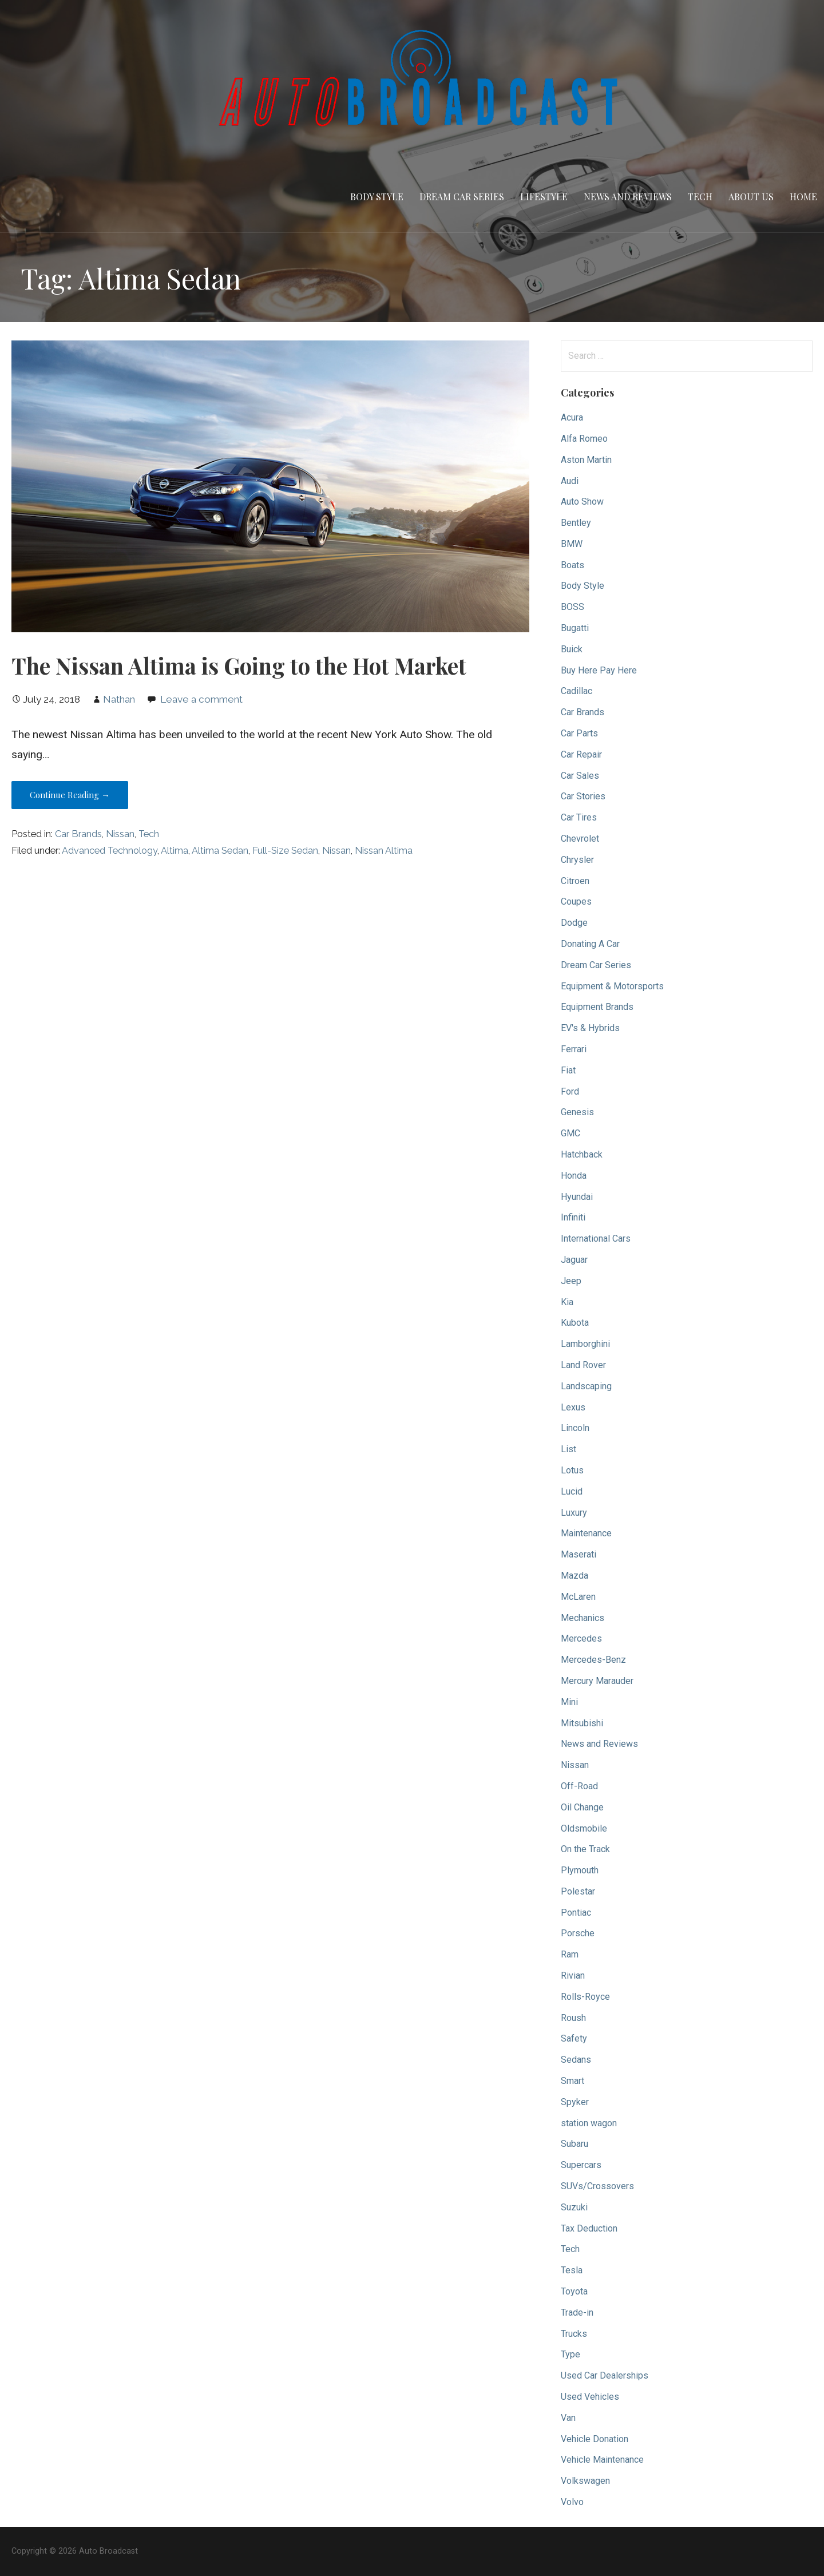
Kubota (575, 1322)
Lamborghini (585, 1343)
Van (568, 2417)
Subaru (574, 2143)
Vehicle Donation (594, 2439)
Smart (572, 2080)
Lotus (572, 1470)
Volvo (572, 2501)
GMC (570, 1133)
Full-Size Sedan (285, 850)
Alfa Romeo (584, 438)
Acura (572, 417)
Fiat (568, 1070)
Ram (570, 1954)
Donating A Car (590, 943)
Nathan (119, 699)
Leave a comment (201, 699)
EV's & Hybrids (590, 1028)
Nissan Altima (384, 850)
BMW (572, 543)
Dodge (574, 922)
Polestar (578, 1891)
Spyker (575, 2102)
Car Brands (78, 834)
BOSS (572, 606)
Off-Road (579, 1786)
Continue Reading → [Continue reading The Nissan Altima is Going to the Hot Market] (70, 794)
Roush (573, 2017)
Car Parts (579, 733)
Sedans (576, 2059)
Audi (570, 480)
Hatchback (582, 1154)
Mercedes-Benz (593, 1659)
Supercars (581, 2164)
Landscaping (586, 1386)
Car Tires (579, 817)
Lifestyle (544, 197)
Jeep (571, 1280)
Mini (569, 1702)
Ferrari (574, 1049)
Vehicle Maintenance (602, 2459)
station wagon (589, 2123)
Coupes (576, 901)
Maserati (578, 1554)
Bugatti (575, 628)
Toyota (574, 2291)
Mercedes (581, 1638)
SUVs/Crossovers (597, 2186)
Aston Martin (586, 459)
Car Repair (581, 754)
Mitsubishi (582, 1723)
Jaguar (574, 1259)
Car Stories (583, 796)
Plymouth (580, 1870)
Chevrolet (580, 838)
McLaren (578, 1596)
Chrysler (577, 859)
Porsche (578, 1933)
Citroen (575, 880)
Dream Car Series (461, 197)
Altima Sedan (220, 850)
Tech (700, 197)
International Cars (596, 1238)
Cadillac (576, 690)
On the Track (585, 1849)
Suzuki (574, 2207)
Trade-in (577, 2312)
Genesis (577, 1112)
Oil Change (582, 1807)
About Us (751, 197)
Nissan (120, 834)
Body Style (376, 197)
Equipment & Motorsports (612, 986)
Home (803, 197)
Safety (574, 2038)
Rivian (573, 1975)
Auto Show (582, 501)
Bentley (576, 522)
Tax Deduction (589, 2228)
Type (570, 2354)
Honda (574, 1175)
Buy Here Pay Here (599, 670)
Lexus (573, 1407)
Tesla (572, 2270)
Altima (174, 850)
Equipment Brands (597, 1006)
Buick (572, 649)
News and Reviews (628, 197)
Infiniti (573, 1217)
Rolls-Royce (585, 1996)
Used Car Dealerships (604, 2375)
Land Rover (583, 1365)
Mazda (574, 1575)
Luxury (574, 1512)
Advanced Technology (109, 850)
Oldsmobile (584, 1828)
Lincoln (575, 1427)
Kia (567, 1302)
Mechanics (582, 1617)
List (568, 1449)
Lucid (572, 1491)
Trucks (574, 2333)
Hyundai (577, 1196)
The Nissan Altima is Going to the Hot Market (238, 665)
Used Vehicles (590, 2396)
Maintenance (586, 1533)
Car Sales (580, 775)
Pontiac (576, 1912)
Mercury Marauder (597, 1680)
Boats (572, 565)
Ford (570, 1091)
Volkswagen (585, 2480)
